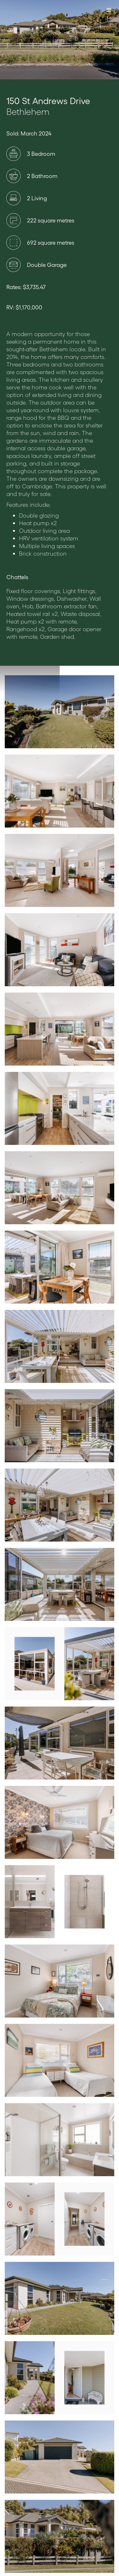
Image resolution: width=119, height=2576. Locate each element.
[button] (109, 9)
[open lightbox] (59, 711)
